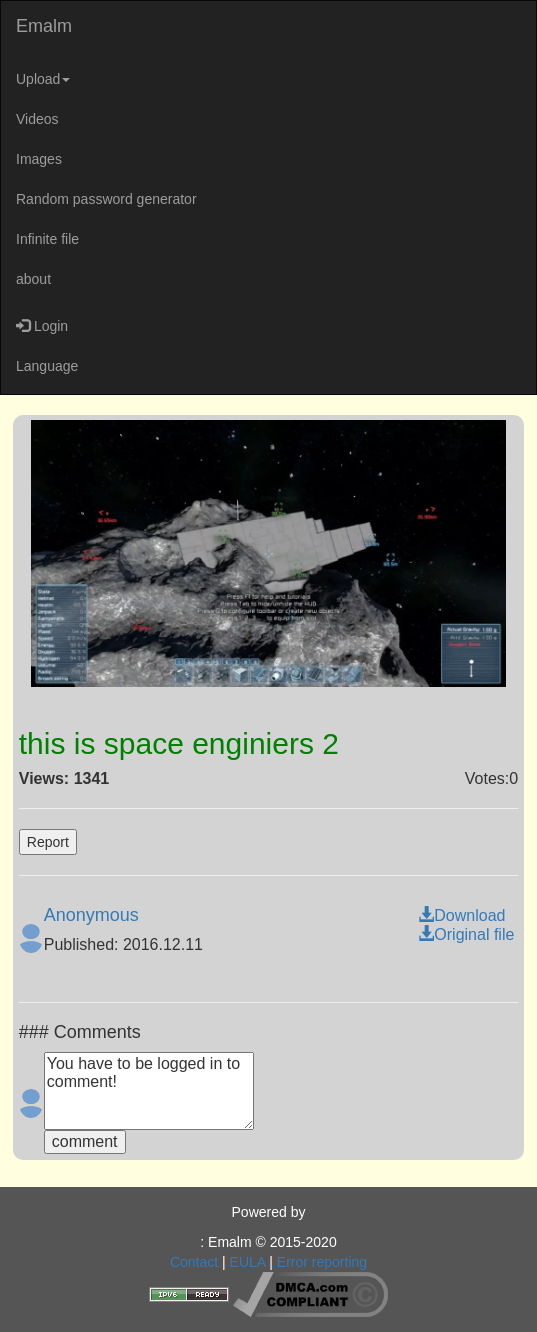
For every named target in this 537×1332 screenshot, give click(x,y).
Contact (194, 1262)
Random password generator (106, 199)
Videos (37, 119)
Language (47, 366)
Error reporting (322, 1262)
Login (42, 326)
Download (461, 915)
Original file (466, 934)
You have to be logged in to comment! (149, 1091)
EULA (248, 1262)
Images (39, 159)
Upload (43, 79)
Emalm (44, 26)
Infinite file (47, 239)
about (33, 279)
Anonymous (91, 915)
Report (48, 842)
